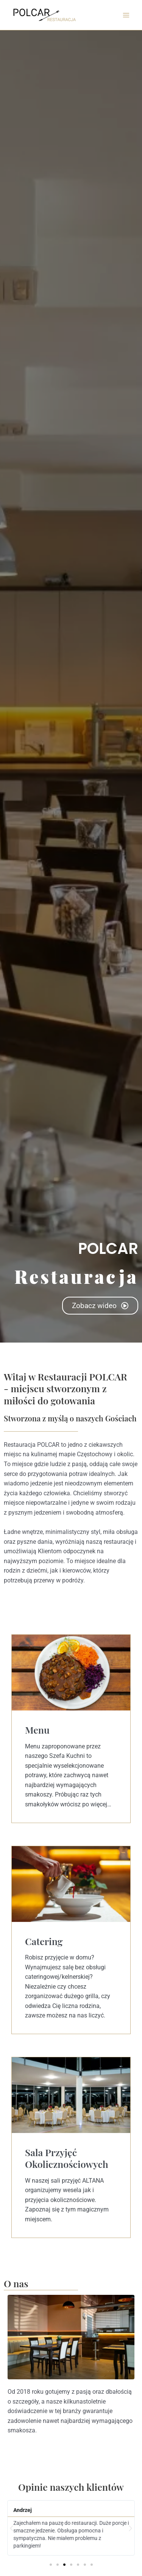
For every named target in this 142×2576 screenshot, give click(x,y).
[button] (12, 2528)
